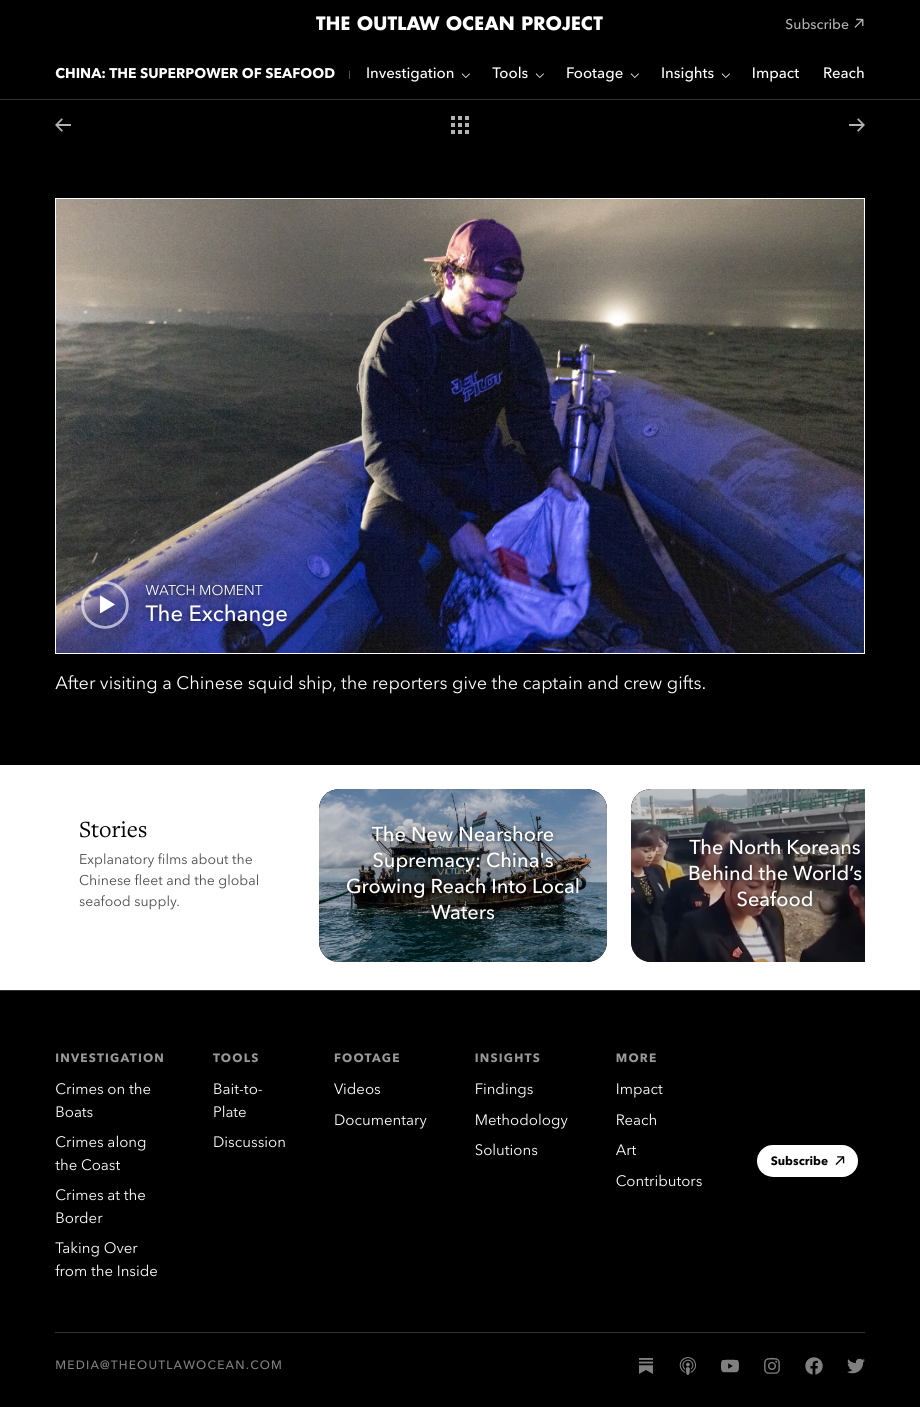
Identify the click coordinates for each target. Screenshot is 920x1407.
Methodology (521, 1121)
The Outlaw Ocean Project (459, 25)
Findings (504, 1090)
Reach (844, 74)
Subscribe (808, 1163)
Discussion (249, 1143)
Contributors (659, 1182)
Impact (775, 74)
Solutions (506, 1151)
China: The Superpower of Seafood (195, 75)
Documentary (380, 1121)
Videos (357, 1090)
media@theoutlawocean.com (169, 1366)
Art (626, 1151)
